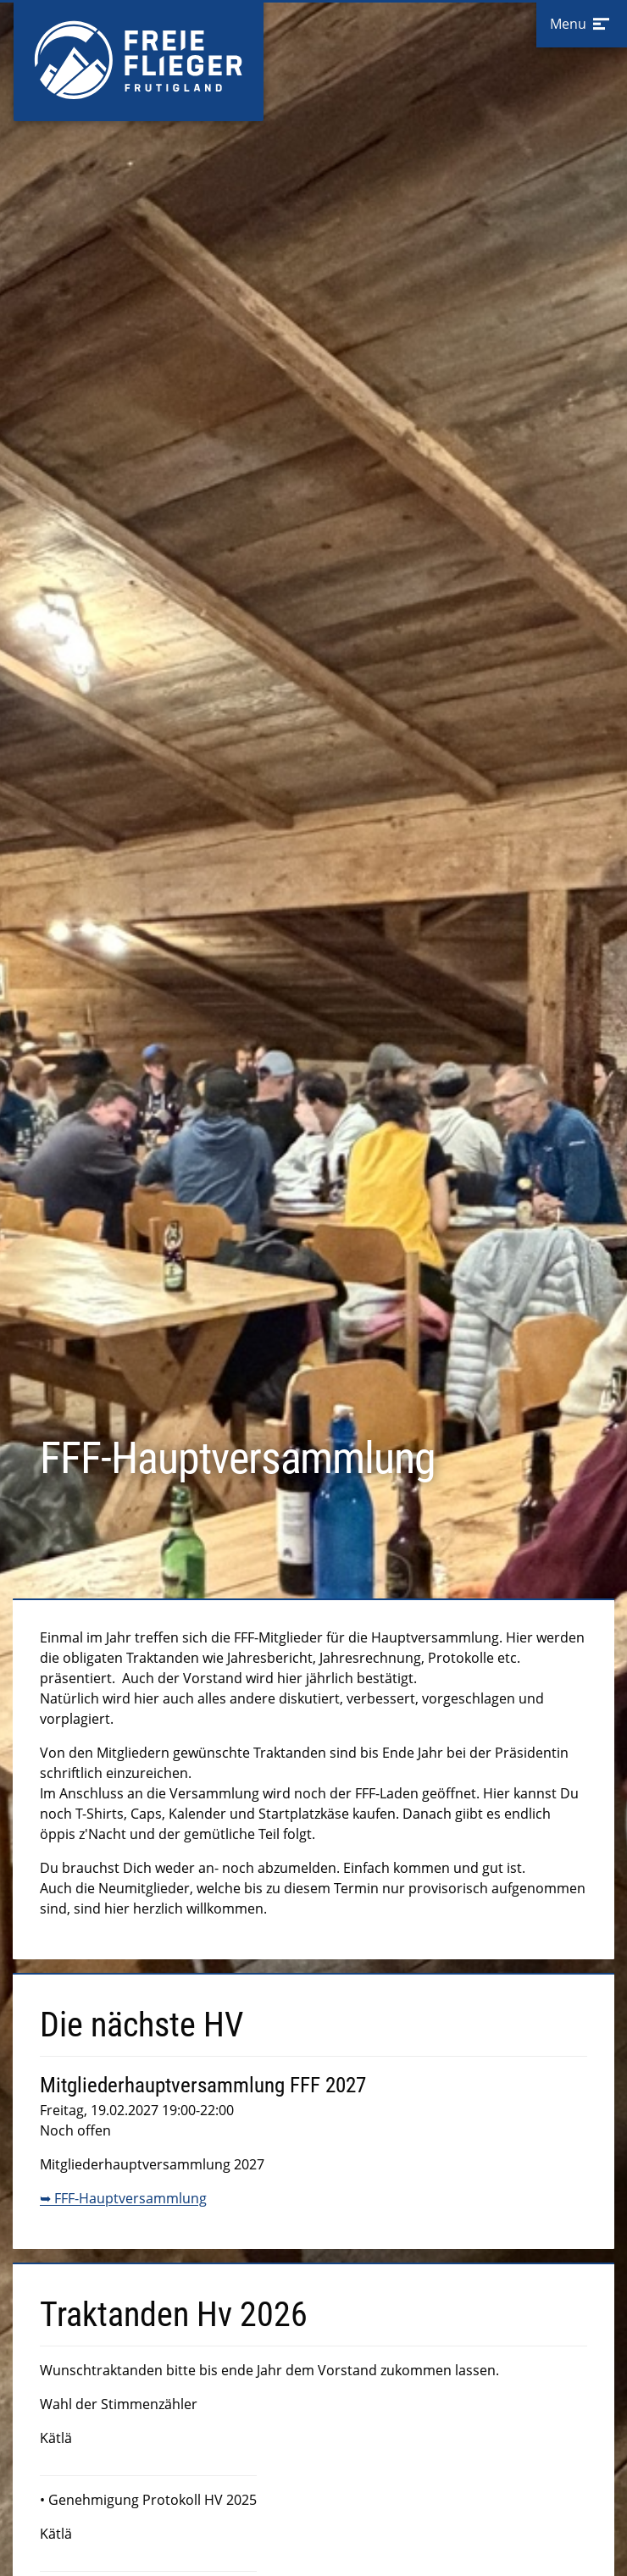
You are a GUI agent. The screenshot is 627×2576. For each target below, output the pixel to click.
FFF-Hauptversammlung (130, 2198)
